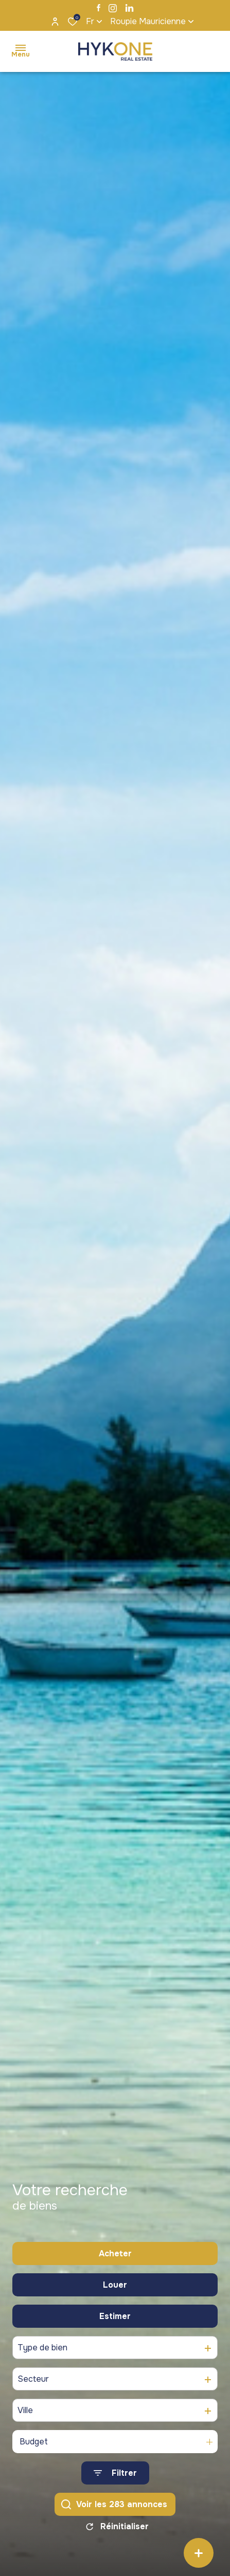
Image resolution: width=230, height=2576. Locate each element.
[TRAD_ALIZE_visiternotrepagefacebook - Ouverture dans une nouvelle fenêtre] (98, 7)
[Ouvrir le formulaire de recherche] (115, 2479)
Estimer (115, 2321)
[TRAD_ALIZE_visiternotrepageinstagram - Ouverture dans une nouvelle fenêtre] (113, 8)
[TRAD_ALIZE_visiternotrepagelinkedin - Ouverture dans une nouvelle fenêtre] (129, 8)
